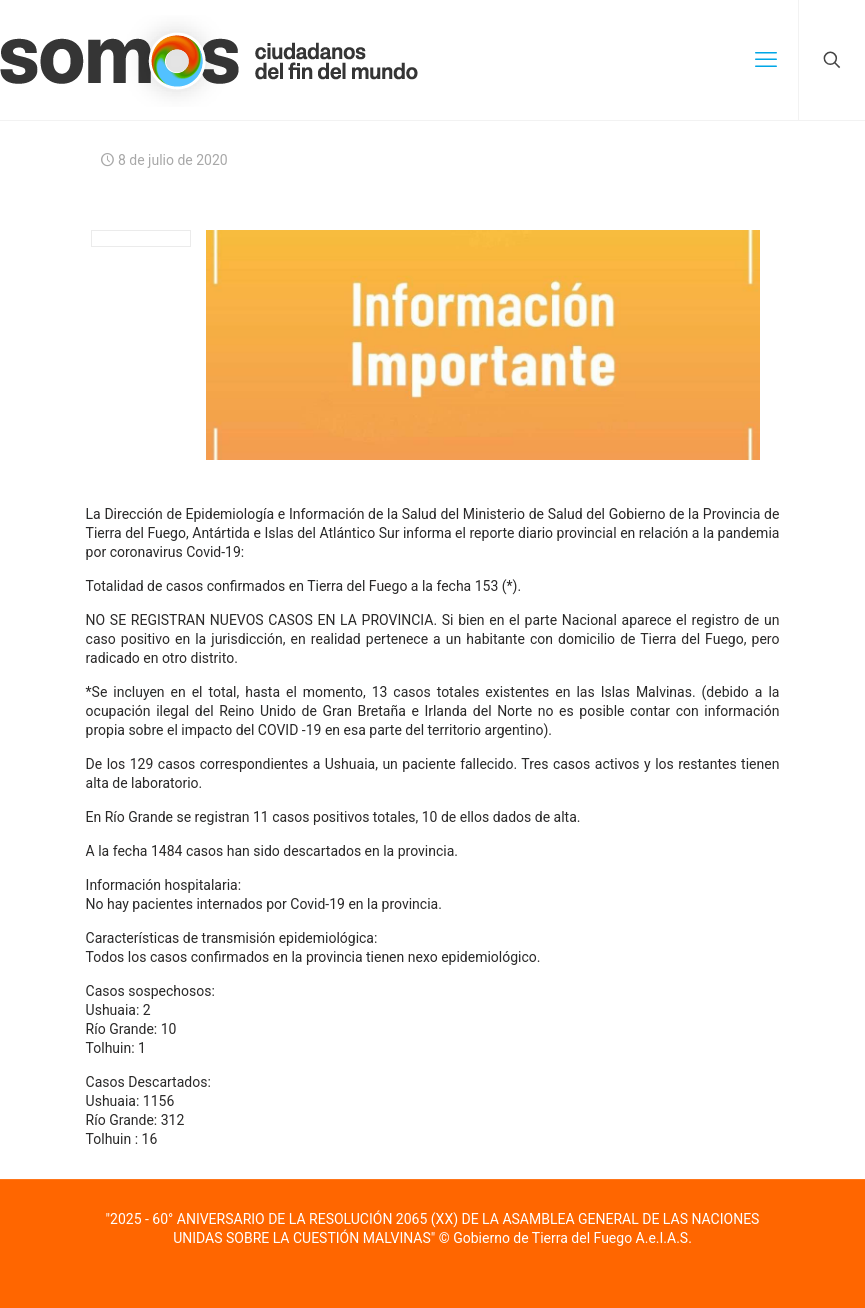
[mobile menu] (766, 60)
